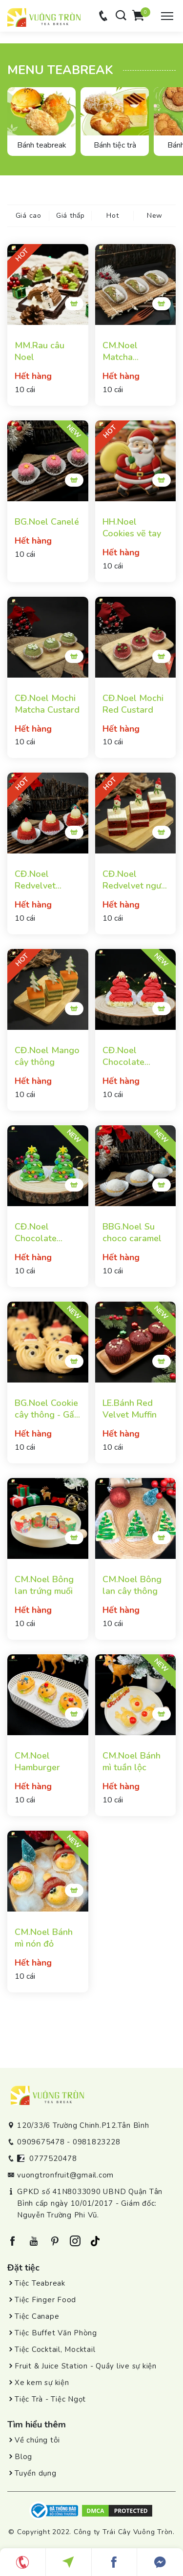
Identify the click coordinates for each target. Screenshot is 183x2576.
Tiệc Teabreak (40, 2283)
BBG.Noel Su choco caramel (132, 1232)
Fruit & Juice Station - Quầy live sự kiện (86, 2366)
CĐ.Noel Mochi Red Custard (132, 704)
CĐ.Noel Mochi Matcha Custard (47, 704)
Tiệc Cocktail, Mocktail (55, 2349)
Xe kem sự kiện (42, 2382)
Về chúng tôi (37, 2440)
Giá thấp (70, 215)
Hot (112, 215)
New (155, 215)
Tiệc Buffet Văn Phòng (56, 2333)
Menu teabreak (60, 70)
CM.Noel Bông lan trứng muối (44, 1585)
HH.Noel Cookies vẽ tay (131, 527)
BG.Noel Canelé (47, 522)
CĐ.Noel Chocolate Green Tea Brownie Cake (43, 1232)
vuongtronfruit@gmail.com (65, 2175)
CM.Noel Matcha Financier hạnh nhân (131, 351)
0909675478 (41, 2142)
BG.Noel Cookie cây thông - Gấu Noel (47, 1409)
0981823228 (97, 2142)
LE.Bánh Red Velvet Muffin (129, 1409)
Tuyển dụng (36, 2473)
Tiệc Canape (37, 2316)
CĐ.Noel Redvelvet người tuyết (135, 879)
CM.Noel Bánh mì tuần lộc (131, 1761)
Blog (23, 2457)
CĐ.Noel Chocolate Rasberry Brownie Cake (130, 1056)
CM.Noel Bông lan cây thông (132, 1585)
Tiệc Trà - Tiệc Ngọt (50, 2399)
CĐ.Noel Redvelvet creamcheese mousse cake (41, 879)
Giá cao (28, 215)
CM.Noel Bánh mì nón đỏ (44, 1938)
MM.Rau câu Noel (39, 351)
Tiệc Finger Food (45, 2300)
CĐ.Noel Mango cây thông (47, 1056)
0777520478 (53, 2158)
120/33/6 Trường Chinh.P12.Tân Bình (83, 2125)
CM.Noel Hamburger (37, 1761)
